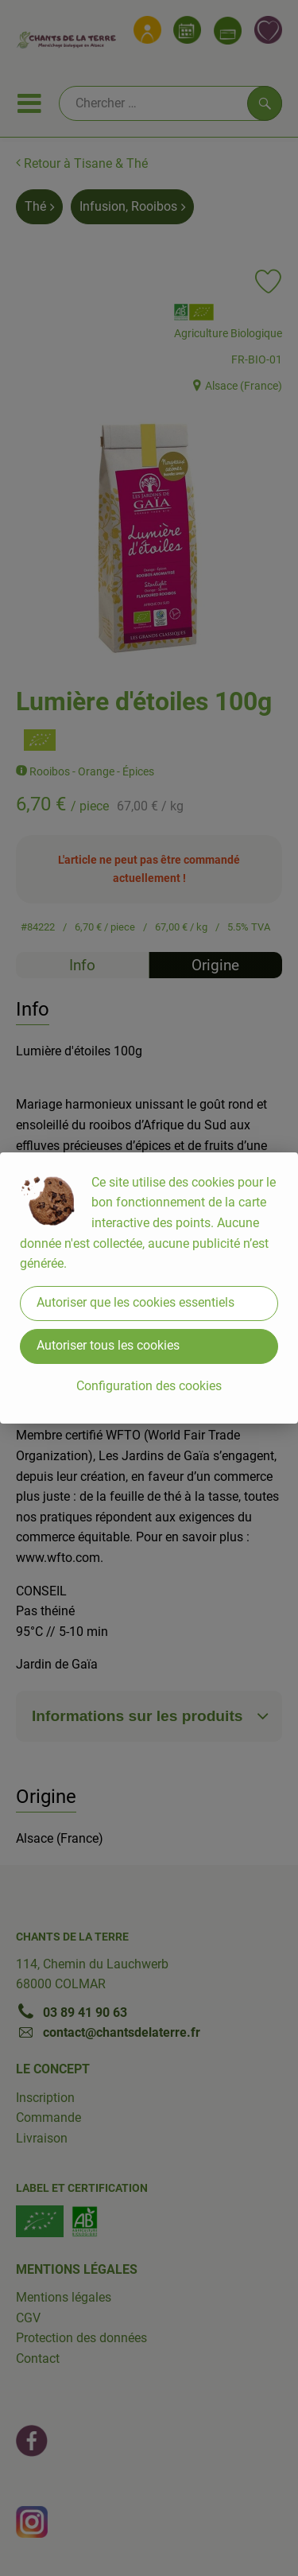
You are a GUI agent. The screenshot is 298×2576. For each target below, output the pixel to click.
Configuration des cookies (149, 1385)
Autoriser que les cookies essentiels (135, 1302)
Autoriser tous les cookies (108, 1345)
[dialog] (149, 1288)
